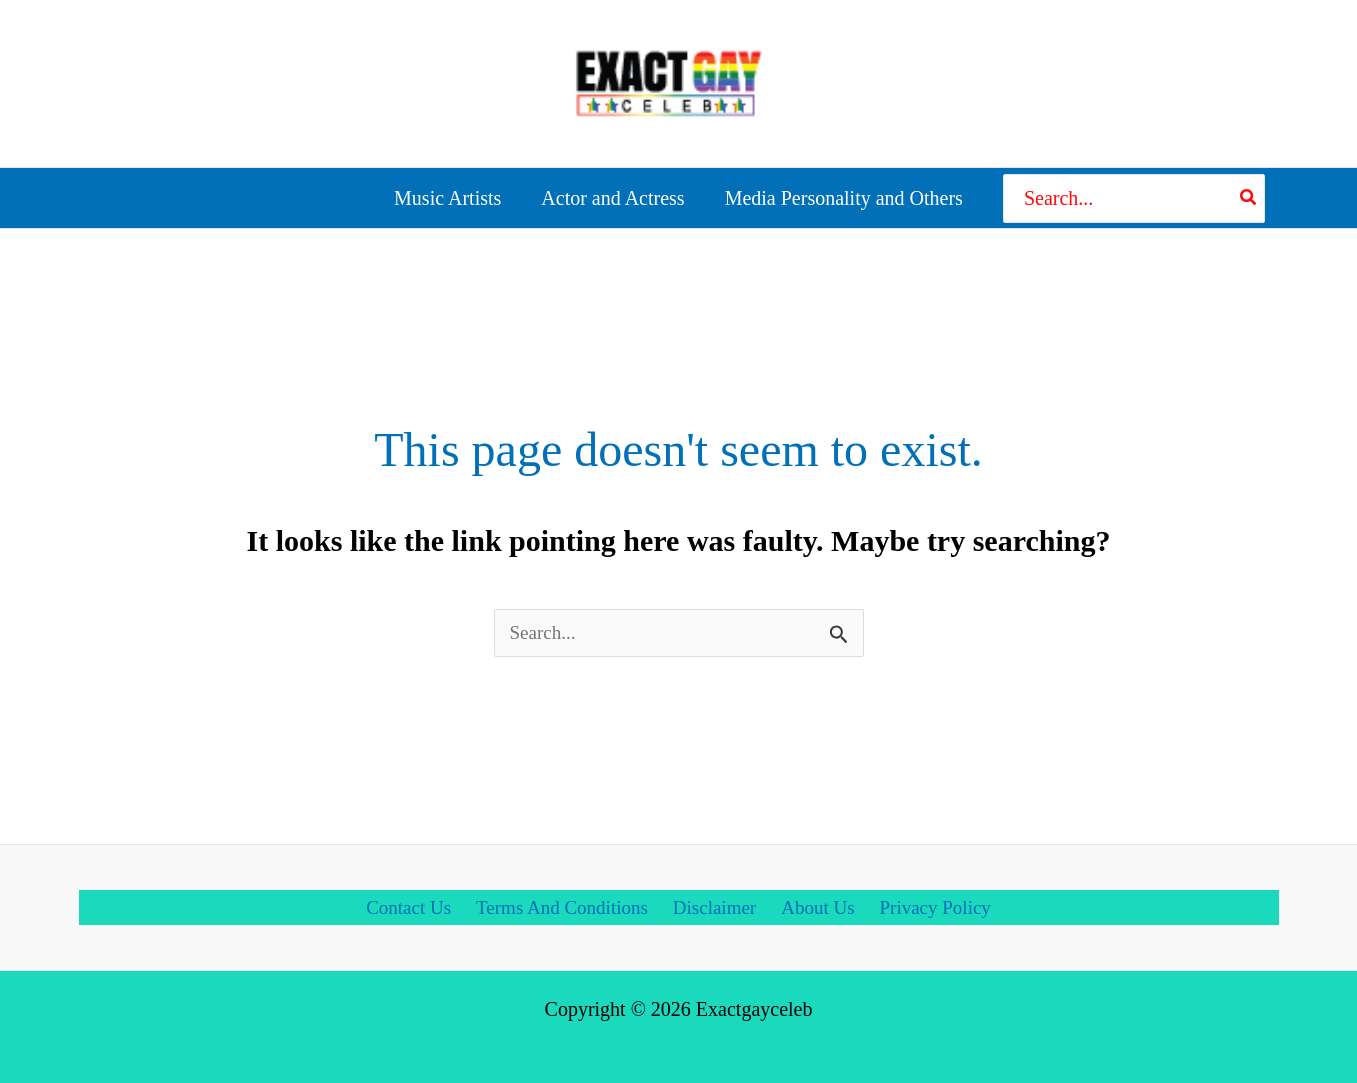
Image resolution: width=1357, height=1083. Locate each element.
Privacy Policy (936, 898)
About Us (818, 898)
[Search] (1249, 192)
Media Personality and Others (844, 192)
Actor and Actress (612, 192)
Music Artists (447, 192)
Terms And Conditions (562, 898)
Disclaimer (717, 898)
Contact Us (406, 898)
